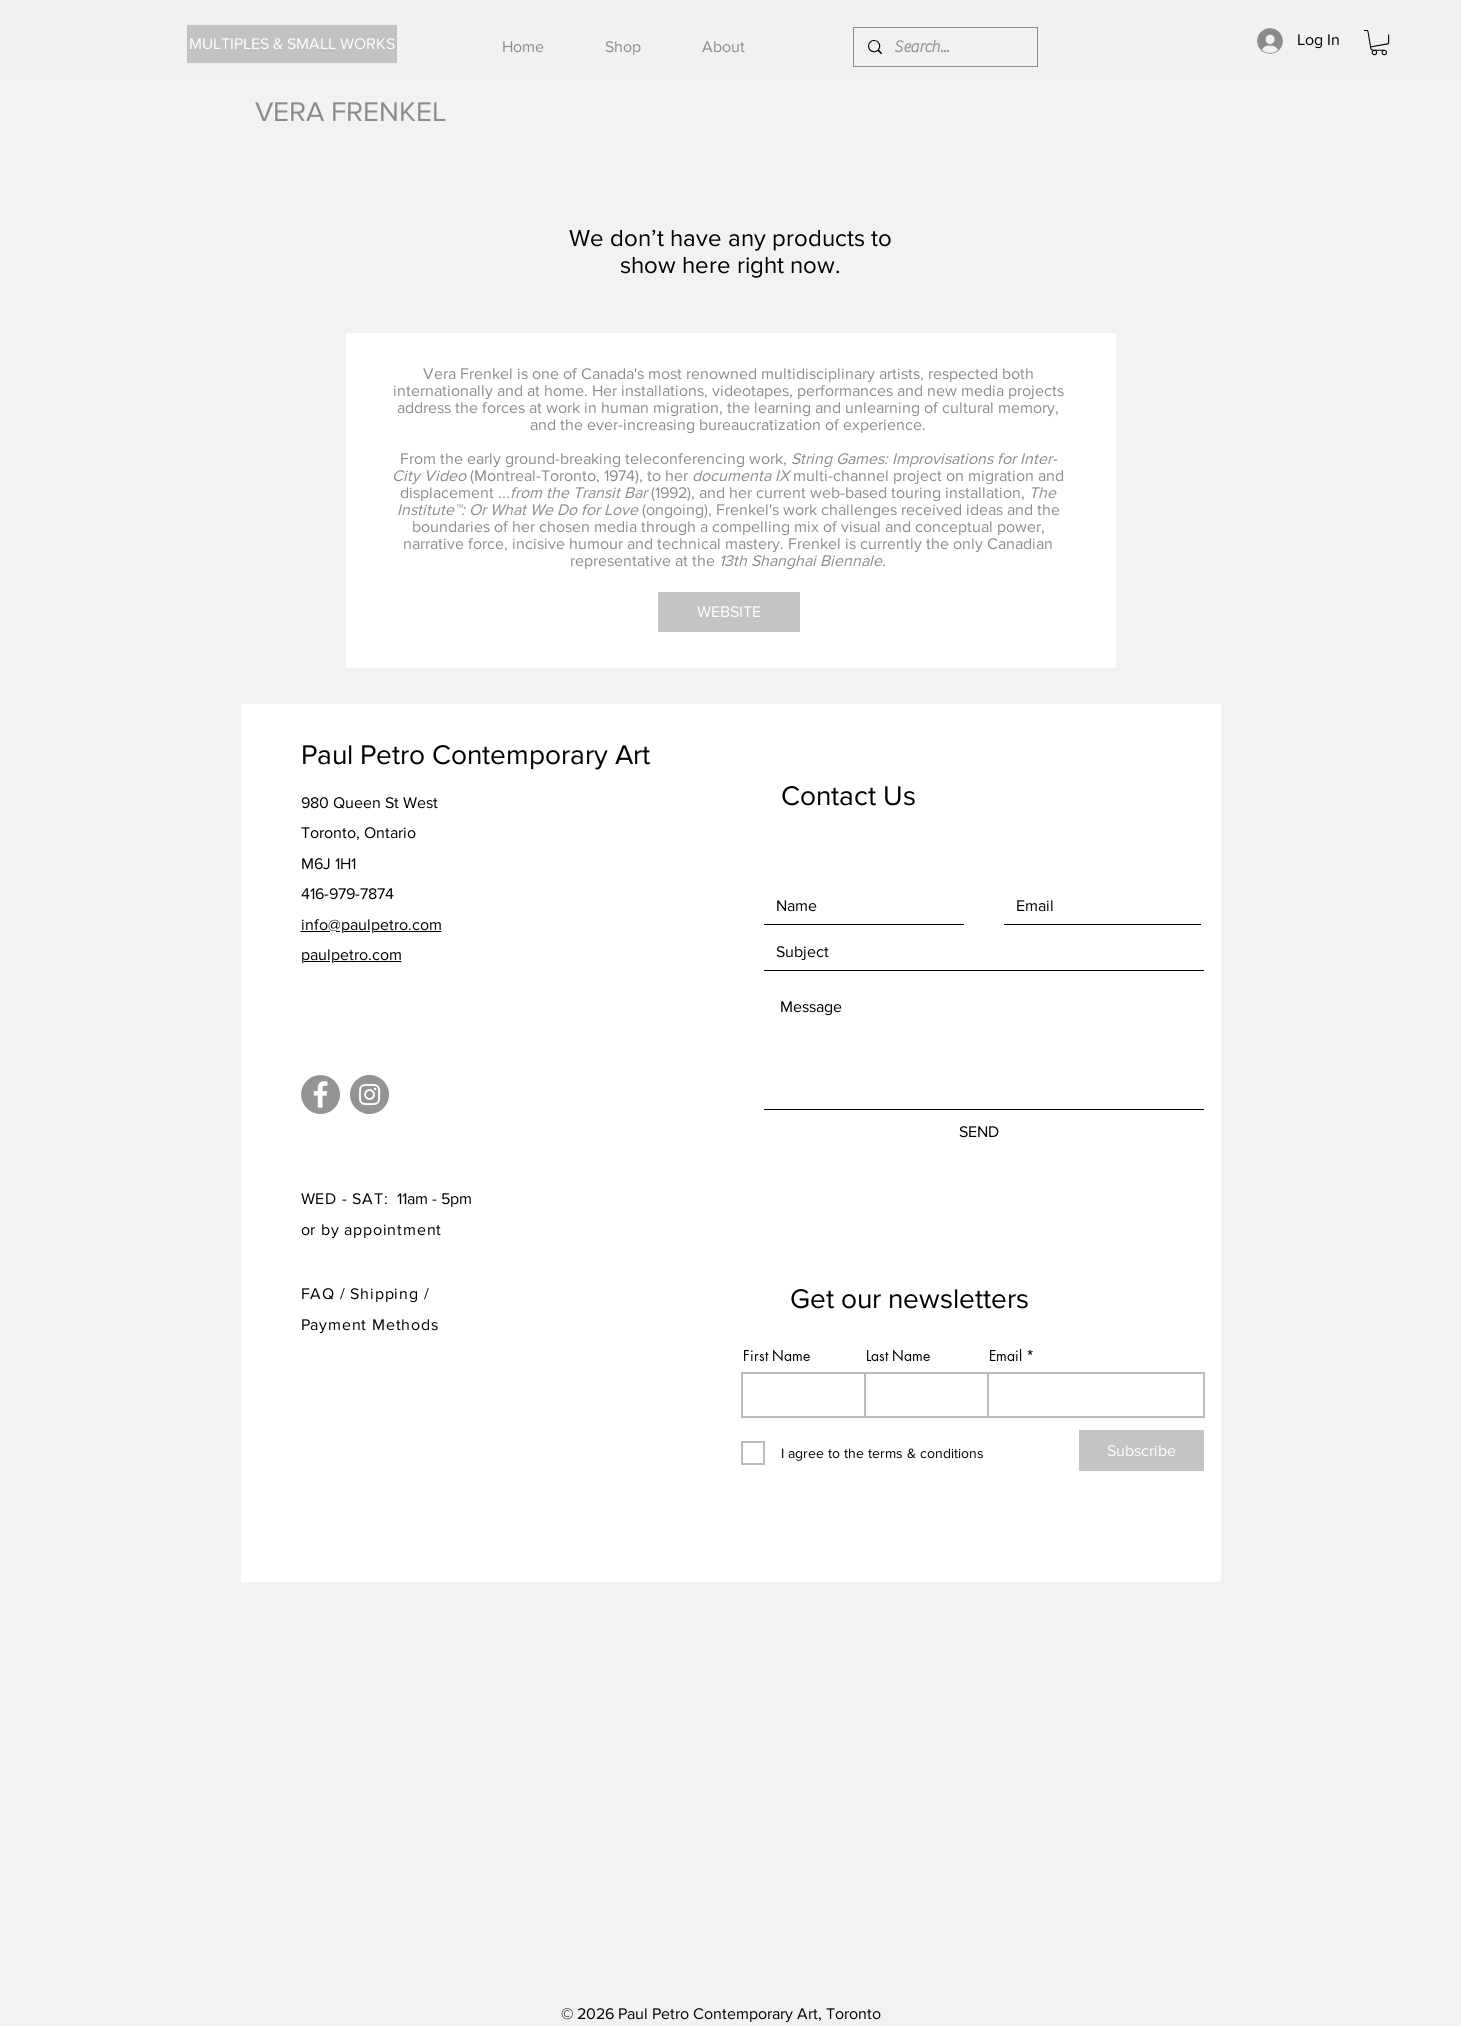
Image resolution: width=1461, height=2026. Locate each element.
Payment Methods (370, 1324)
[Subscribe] (1141, 1450)
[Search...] (944, 47)
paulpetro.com (351, 954)
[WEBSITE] (729, 612)
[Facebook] (320, 1094)
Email (1005, 1356)
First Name (776, 1356)
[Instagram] (369, 1094)
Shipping (386, 1293)
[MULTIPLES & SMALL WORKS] (292, 44)
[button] (1379, 42)
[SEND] (979, 1131)
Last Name (898, 1356)
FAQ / (326, 1293)
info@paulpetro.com (371, 924)
